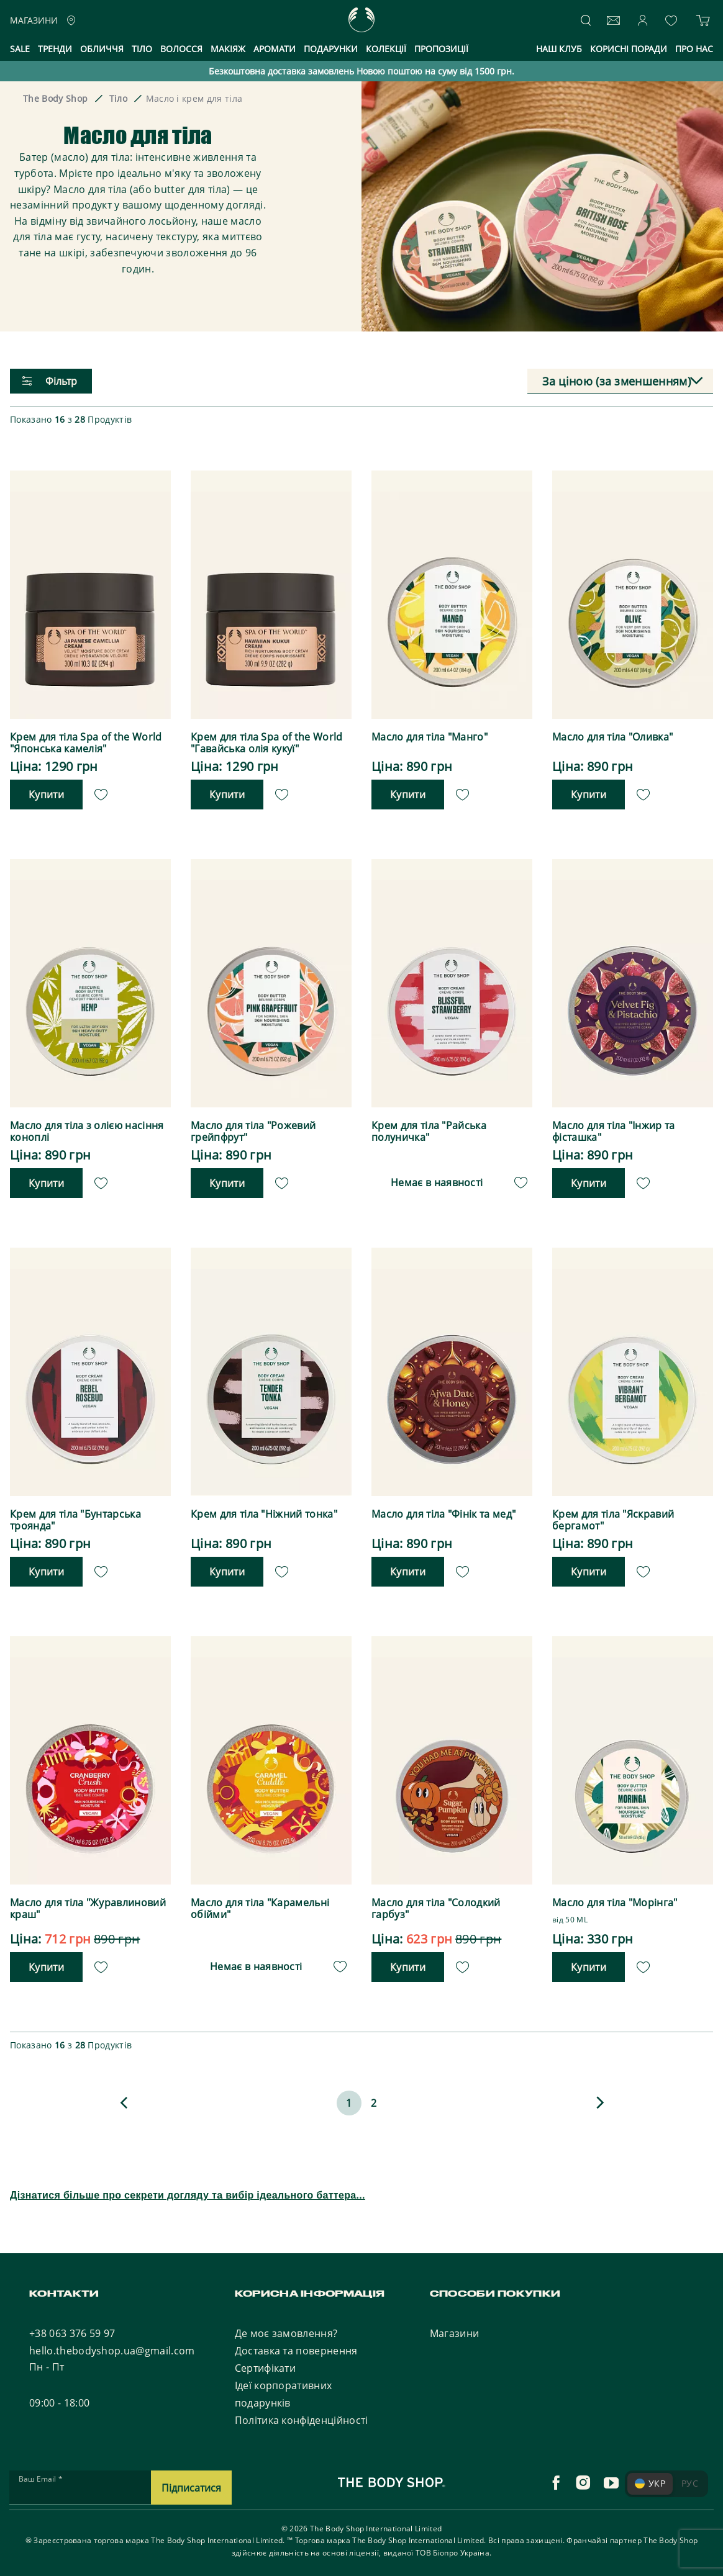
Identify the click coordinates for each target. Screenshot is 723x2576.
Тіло (142, 49)
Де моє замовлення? (286, 2326)
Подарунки (331, 49)
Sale (20, 49)
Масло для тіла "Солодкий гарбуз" (436, 1904)
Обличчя (102, 49)
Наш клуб (559, 49)
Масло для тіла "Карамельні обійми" (260, 1904)
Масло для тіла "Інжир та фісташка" (613, 1130)
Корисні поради (628, 49)
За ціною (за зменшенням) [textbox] (616, 381)
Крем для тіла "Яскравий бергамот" (613, 1516)
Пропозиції (441, 49)
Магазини (455, 2326)
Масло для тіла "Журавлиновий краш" (88, 1904)
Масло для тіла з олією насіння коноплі (87, 1130)
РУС (689, 2476)
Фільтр (49, 381)
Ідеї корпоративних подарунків (283, 2387)
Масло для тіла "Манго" (429, 737)
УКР (650, 2476)
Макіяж (228, 49)
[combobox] (620, 381)
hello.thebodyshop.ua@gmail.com (112, 2344)
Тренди (55, 49)
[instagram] (583, 2476)
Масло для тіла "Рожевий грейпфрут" (253, 1130)
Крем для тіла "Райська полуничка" (428, 1130)
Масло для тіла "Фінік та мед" (443, 1510)
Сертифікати (265, 2361)
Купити (46, 792)
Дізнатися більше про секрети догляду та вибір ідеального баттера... (187, 2188)
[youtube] (611, 2476)
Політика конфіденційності (301, 2413)
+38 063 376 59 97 (72, 2326)
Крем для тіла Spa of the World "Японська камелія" (86, 743)
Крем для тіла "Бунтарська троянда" (75, 1516)
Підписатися (191, 2481)
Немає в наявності (437, 1179)
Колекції (386, 49)
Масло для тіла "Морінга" (615, 1898)
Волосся (181, 49)
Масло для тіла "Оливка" (612, 737)
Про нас (694, 49)
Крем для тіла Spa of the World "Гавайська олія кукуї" (267, 743)
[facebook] (556, 2476)
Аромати (274, 49)
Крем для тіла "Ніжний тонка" (264, 1510)
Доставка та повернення (296, 2344)
